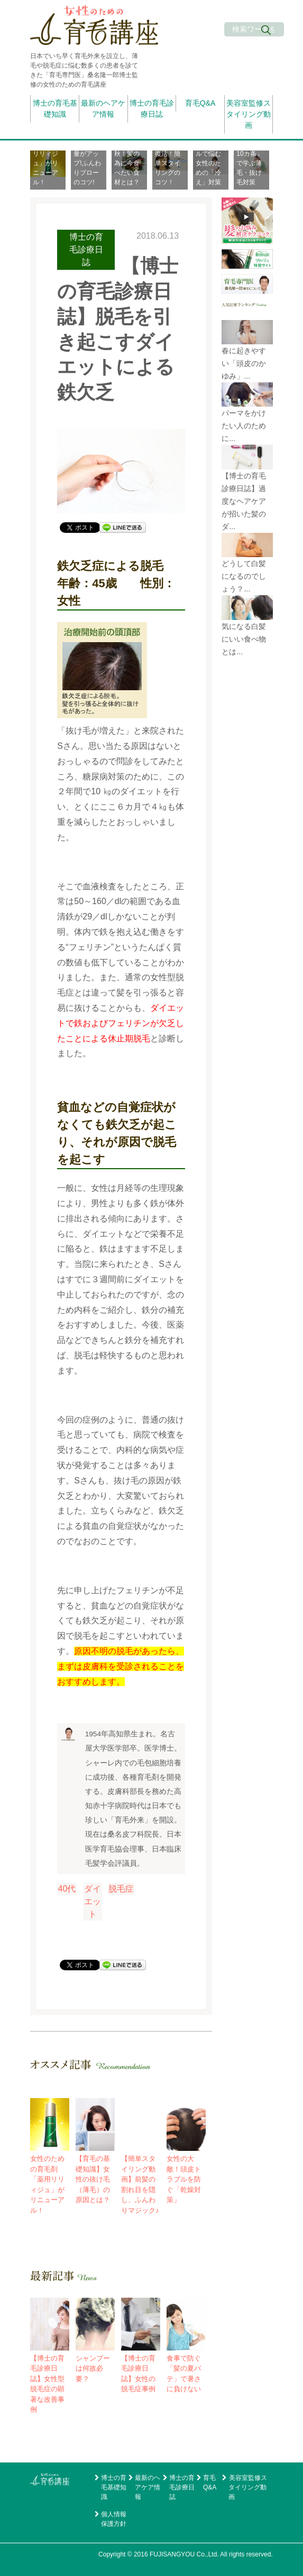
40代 (67, 1888)
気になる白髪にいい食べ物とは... (244, 639)
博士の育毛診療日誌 (152, 108)
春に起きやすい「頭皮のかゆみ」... (244, 363)
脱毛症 (121, 1888)
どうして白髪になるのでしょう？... (244, 576)
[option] (50, 170)
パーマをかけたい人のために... (244, 426)
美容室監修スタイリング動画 (248, 114)
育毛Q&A (200, 103)
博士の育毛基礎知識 (55, 108)
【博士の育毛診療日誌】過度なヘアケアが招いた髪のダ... (244, 501)
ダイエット (92, 1901)
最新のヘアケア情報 (103, 108)
